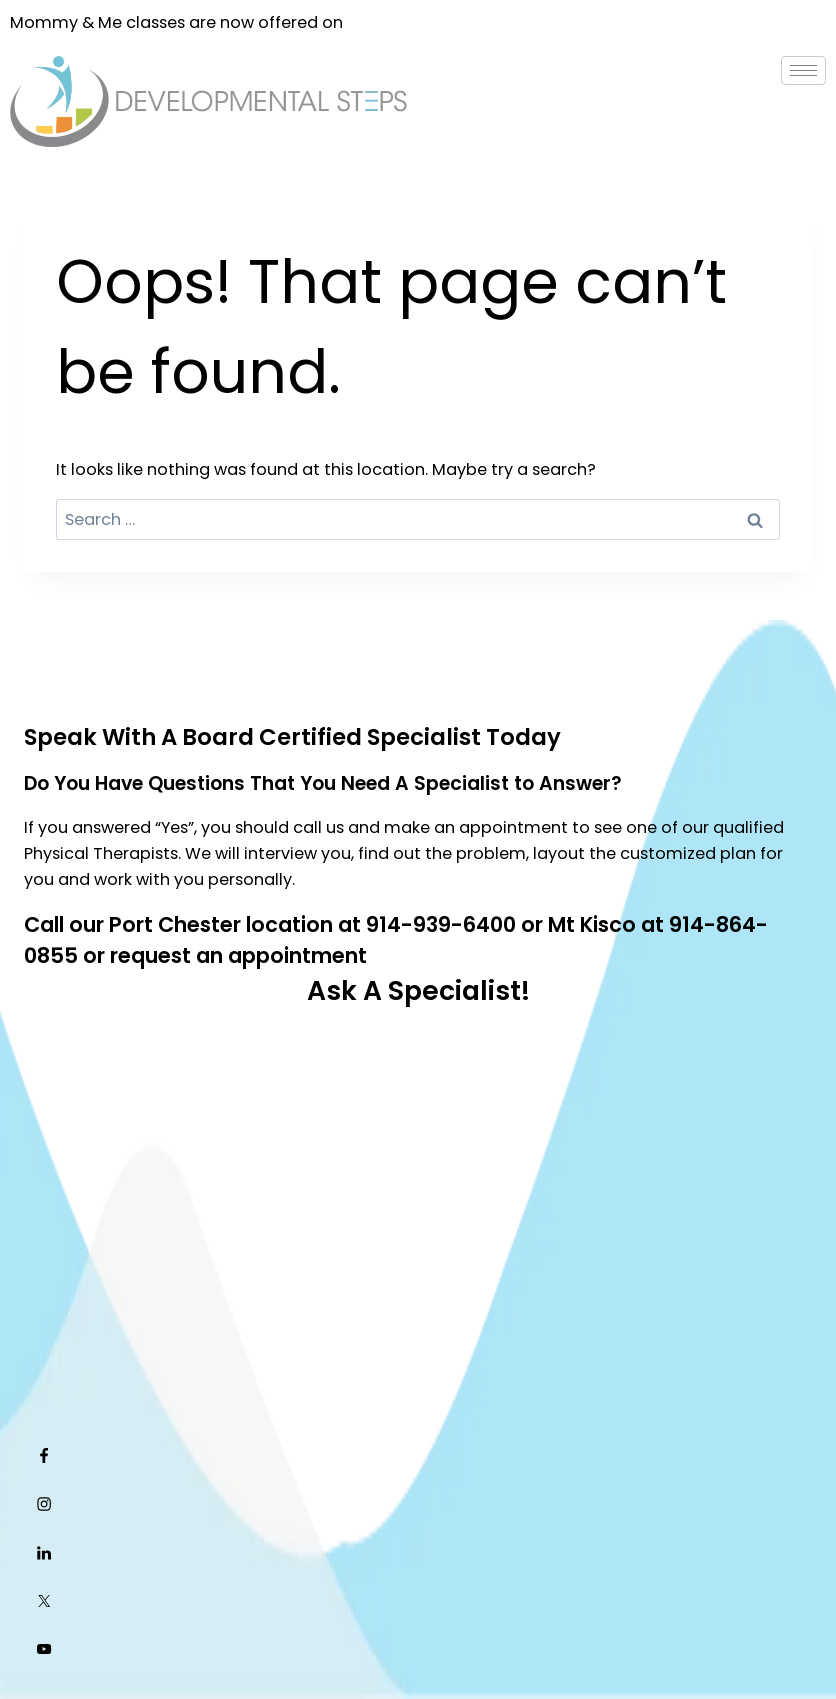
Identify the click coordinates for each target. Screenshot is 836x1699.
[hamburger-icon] (803, 70)
